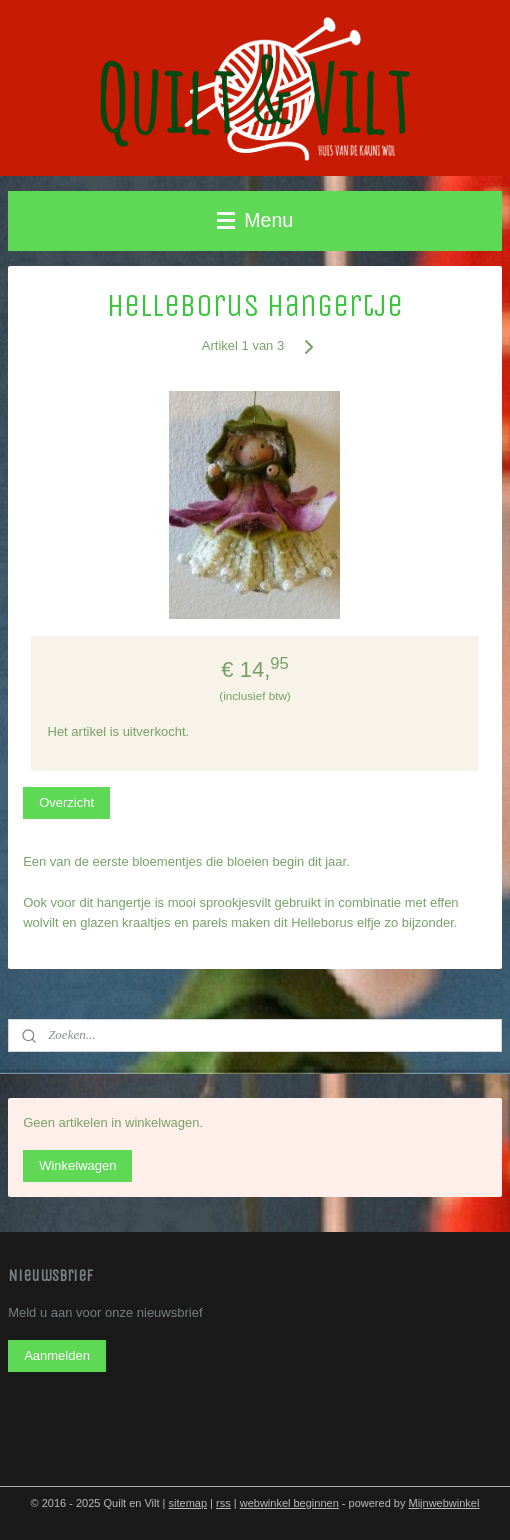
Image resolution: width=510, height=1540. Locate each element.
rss (223, 1503)
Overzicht (66, 803)
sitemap (188, 1503)
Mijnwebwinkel (443, 1503)
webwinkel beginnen (289, 1503)
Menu (255, 220)
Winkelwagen (77, 1165)
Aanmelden (57, 1355)
